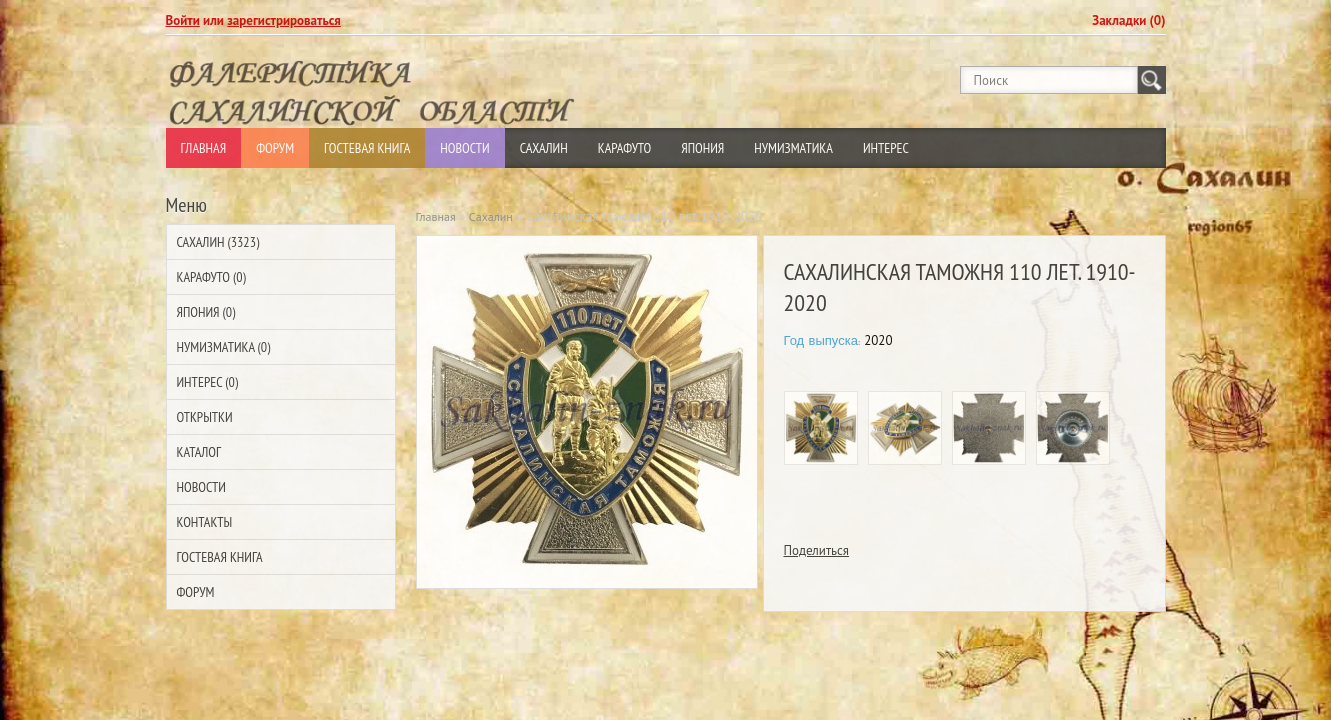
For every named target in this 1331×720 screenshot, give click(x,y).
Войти (183, 20)
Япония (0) (206, 312)
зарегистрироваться (284, 20)
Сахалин (544, 148)
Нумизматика (793, 148)
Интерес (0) (207, 382)
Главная (204, 148)
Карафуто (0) (211, 277)
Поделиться (817, 550)
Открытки (205, 417)
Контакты (205, 522)
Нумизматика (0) (224, 347)
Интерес (886, 148)
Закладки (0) (1128, 20)
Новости (464, 148)
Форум (275, 148)
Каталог (199, 452)
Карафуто (625, 148)
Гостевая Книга (367, 148)
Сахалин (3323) (218, 242)
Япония (702, 148)
